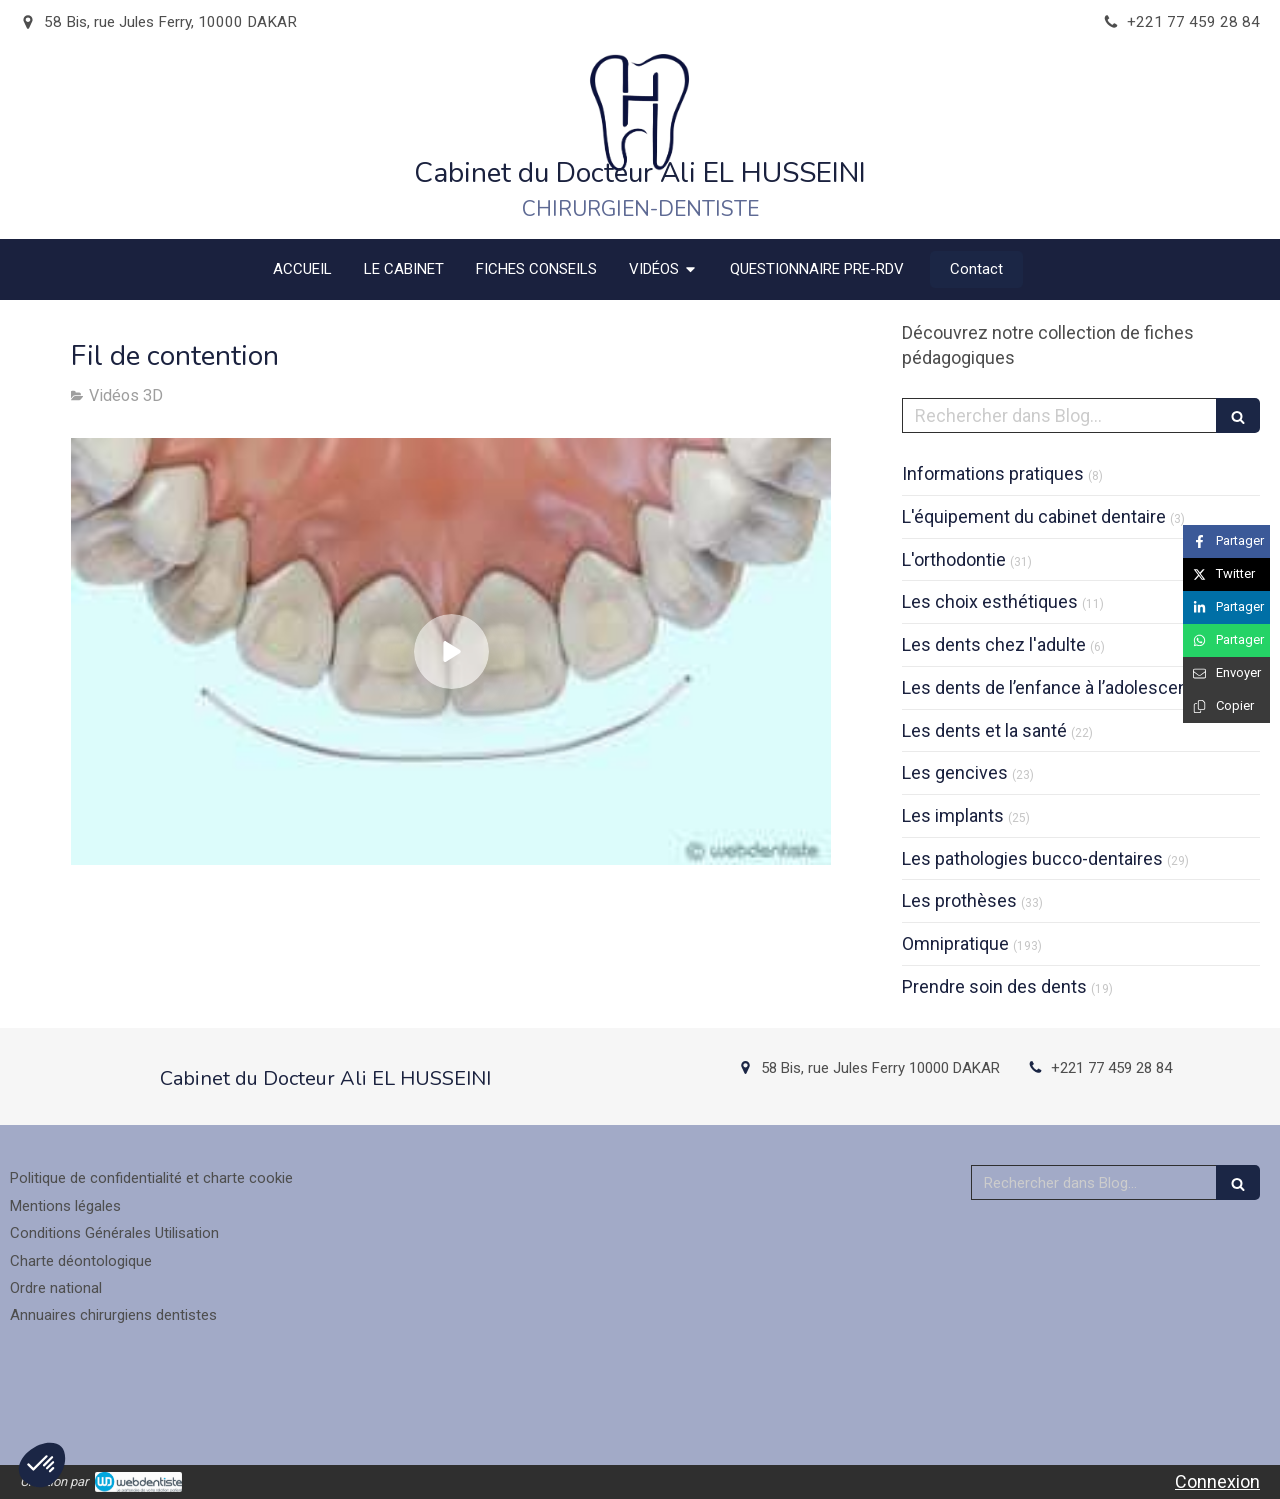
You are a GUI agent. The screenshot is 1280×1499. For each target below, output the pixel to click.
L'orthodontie (954, 559)
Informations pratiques (993, 473)
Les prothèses (959, 900)
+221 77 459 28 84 (1111, 1068)
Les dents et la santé (984, 730)
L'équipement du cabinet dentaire (1034, 516)
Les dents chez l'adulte (994, 644)
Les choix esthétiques (990, 601)
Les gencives (955, 772)
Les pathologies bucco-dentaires (1032, 858)
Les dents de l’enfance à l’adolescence (1055, 687)
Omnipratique (955, 943)
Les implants (953, 815)
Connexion (1217, 1481)
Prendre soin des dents (994, 986)
